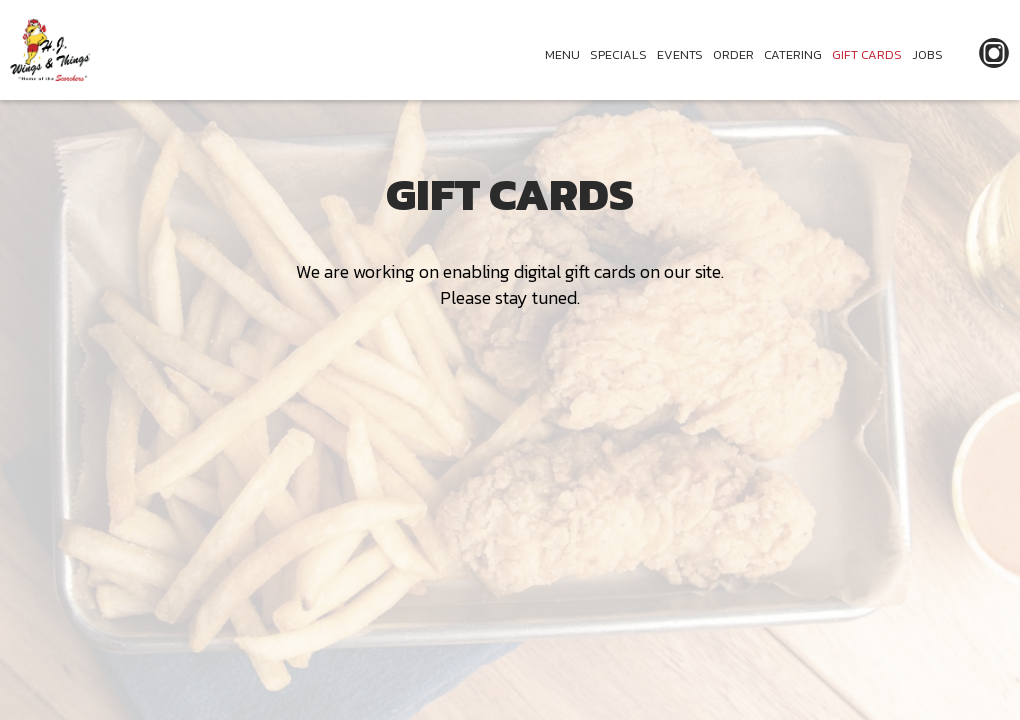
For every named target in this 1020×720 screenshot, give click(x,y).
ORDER (733, 54)
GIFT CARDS (867, 54)
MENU (562, 54)
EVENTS (680, 54)
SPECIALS (618, 54)
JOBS (927, 54)
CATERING (793, 54)
